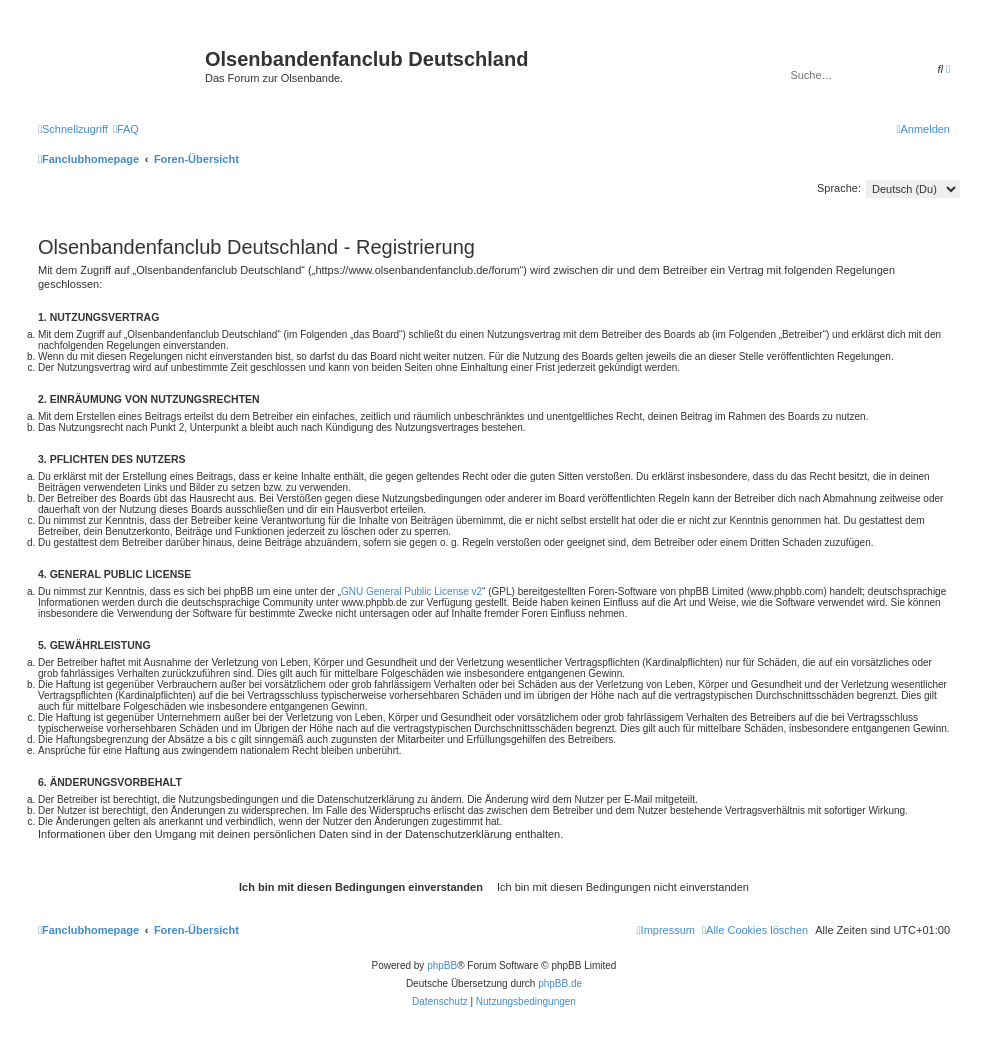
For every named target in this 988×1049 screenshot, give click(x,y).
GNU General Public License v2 (411, 591)
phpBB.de (560, 983)
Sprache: (839, 188)
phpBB (442, 965)
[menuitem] (126, 129)
